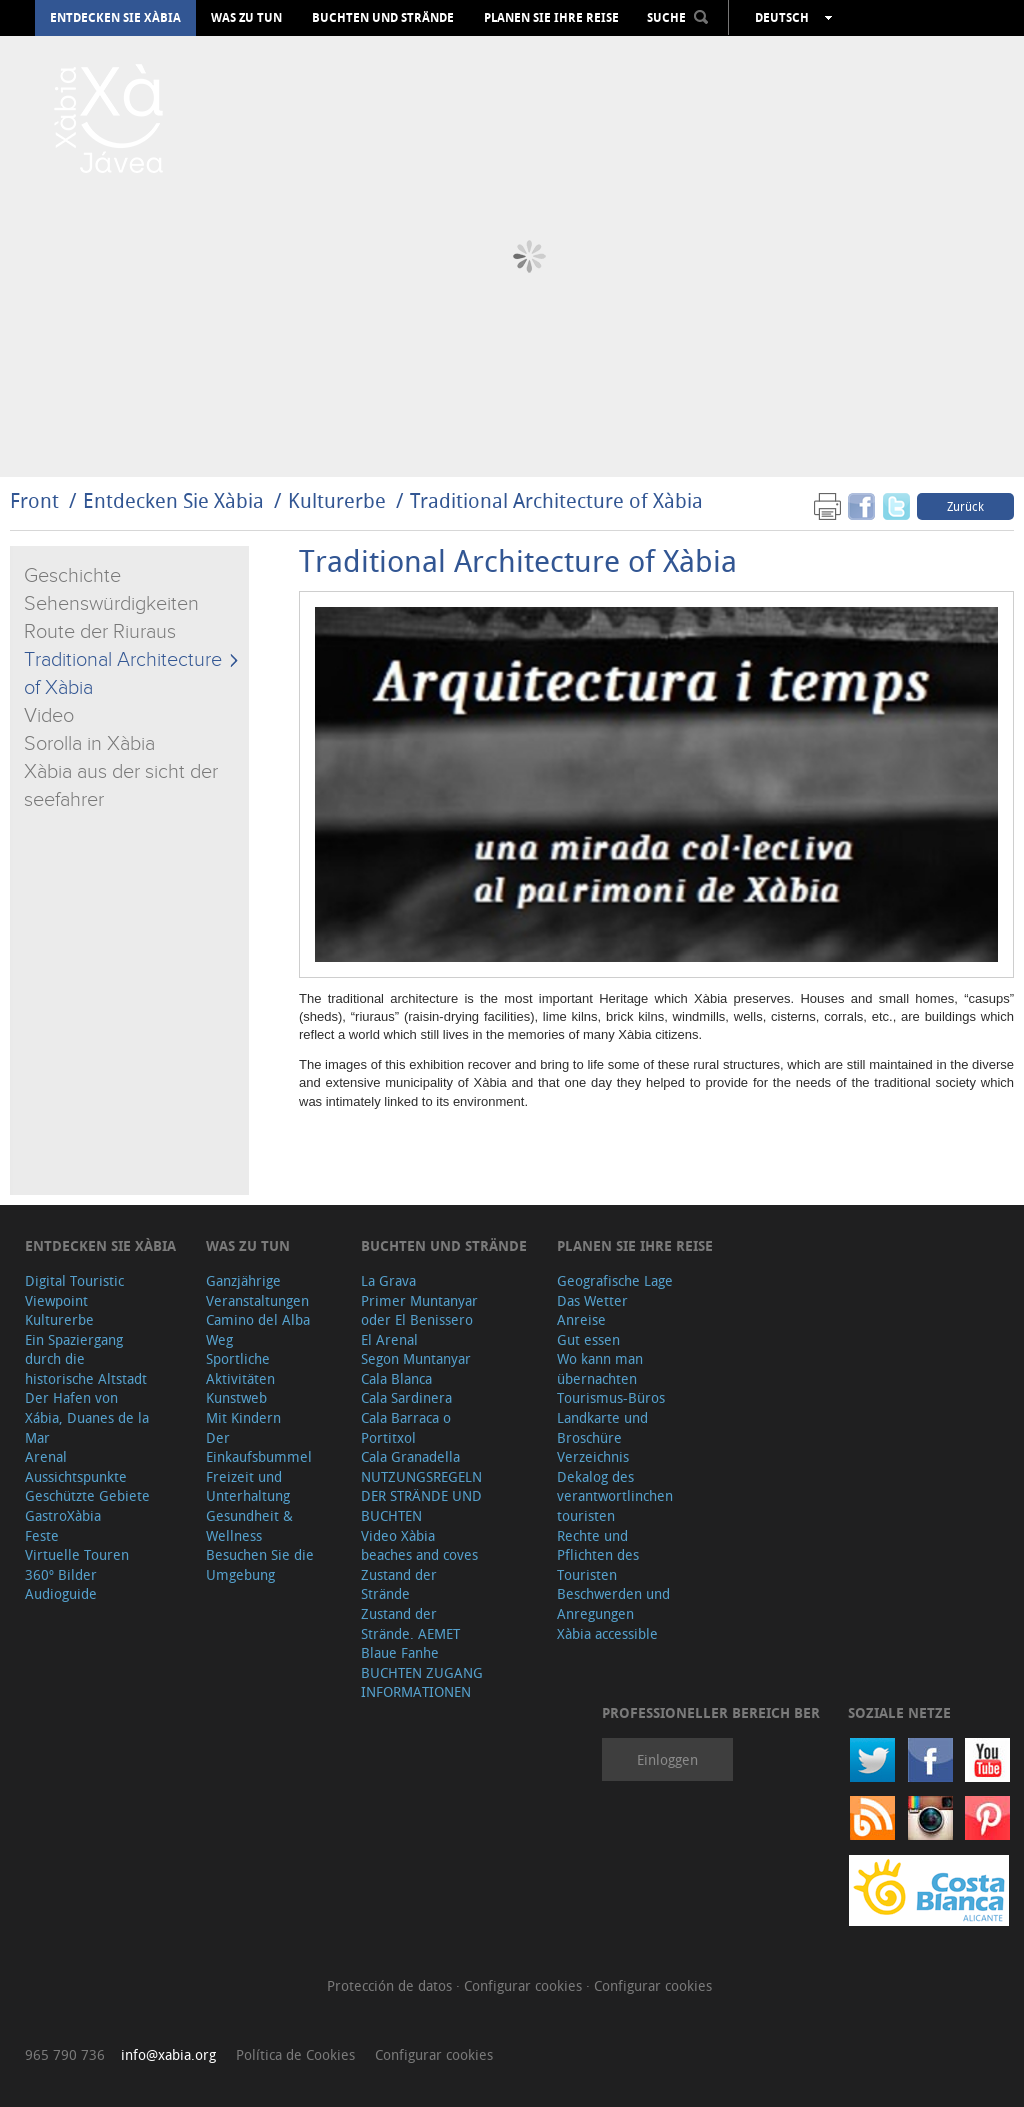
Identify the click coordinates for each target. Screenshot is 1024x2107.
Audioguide (61, 1593)
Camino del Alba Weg (258, 1329)
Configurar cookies (525, 1985)
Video (49, 716)
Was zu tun (246, 18)
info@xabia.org (168, 2054)
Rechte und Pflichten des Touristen (598, 1555)
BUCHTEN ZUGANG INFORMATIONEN (422, 1682)
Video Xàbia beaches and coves (419, 1545)
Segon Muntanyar (416, 1358)
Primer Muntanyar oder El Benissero (419, 1310)
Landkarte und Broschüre (602, 1427)
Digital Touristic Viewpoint (74, 1290)
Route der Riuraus (100, 632)
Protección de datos (391, 1985)
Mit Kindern (243, 1417)
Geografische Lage (615, 1280)
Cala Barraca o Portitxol (406, 1427)
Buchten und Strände (383, 18)
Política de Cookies (295, 2054)
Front (34, 500)
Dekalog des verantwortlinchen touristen (615, 1496)
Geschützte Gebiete (87, 1495)
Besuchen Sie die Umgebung (260, 1564)
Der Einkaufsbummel (259, 1447)
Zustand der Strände (399, 1584)
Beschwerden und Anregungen (613, 1603)
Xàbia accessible (607, 1633)
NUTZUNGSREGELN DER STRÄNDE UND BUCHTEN (421, 1496)
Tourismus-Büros (611, 1397)
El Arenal (389, 1339)
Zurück (965, 506)
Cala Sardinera (406, 1397)
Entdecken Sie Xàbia (115, 18)
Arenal (46, 1456)
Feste (42, 1535)
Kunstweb (236, 1397)
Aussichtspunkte (76, 1476)
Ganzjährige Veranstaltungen (257, 1290)
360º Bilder (61, 1574)
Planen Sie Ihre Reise (551, 18)
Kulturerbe (337, 500)
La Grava (388, 1280)
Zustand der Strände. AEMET (410, 1623)
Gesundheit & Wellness (249, 1525)
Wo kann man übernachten (600, 1368)
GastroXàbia (63, 1515)
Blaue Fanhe (400, 1652)
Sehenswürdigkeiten (111, 604)
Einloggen (667, 1759)
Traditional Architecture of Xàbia (556, 500)
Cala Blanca (396, 1378)
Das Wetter (592, 1300)
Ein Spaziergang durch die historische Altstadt (86, 1359)
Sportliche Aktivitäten (240, 1368)
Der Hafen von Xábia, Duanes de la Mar (87, 1417)
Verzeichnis (593, 1456)
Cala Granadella (410, 1456)
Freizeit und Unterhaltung (248, 1486)
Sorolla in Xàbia (89, 744)
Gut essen (588, 1339)
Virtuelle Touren (77, 1554)
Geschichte (72, 576)
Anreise (581, 1319)
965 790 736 (65, 2054)
